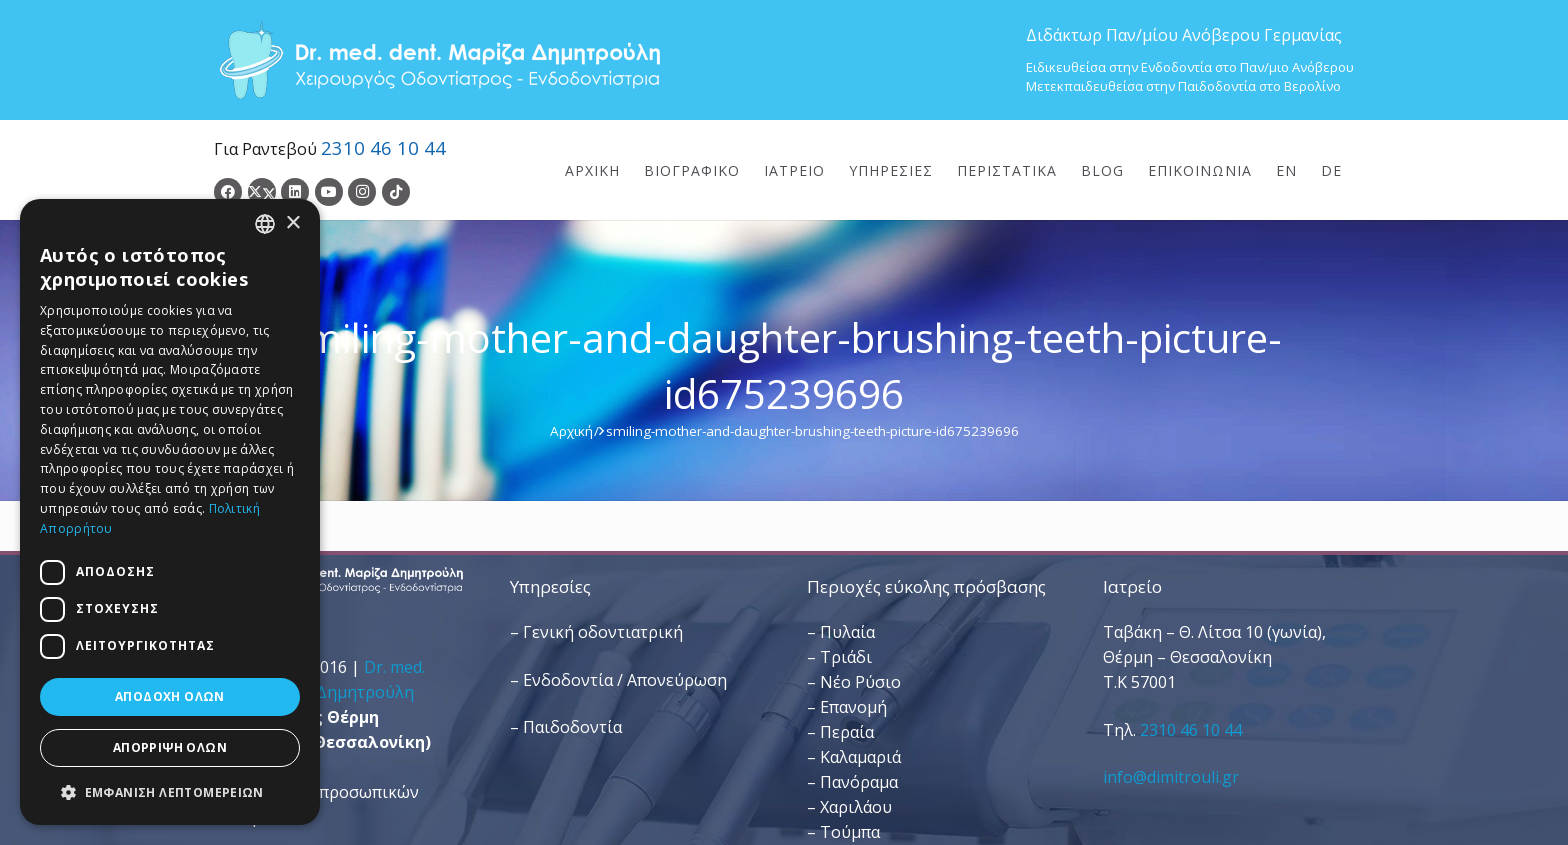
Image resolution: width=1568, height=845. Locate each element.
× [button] (292, 223)
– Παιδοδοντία (566, 727)
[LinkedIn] (295, 192)
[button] (170, 792)
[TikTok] (396, 192)
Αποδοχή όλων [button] (170, 696)
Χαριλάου (856, 807)
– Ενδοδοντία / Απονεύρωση (618, 680)
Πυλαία (847, 632)
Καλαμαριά (860, 757)
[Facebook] (228, 192)
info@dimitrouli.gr (1171, 777)
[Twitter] (262, 192)
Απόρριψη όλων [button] (170, 747)
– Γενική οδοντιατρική (596, 632)
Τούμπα (850, 832)
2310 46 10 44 (383, 147)
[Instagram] (362, 192)
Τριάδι (846, 657)
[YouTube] (329, 192)
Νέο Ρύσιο (860, 682)
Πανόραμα (859, 782)
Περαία (847, 732)
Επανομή (853, 707)
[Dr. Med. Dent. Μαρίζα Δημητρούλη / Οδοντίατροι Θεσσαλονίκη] (439, 60)
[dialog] (170, 512)
